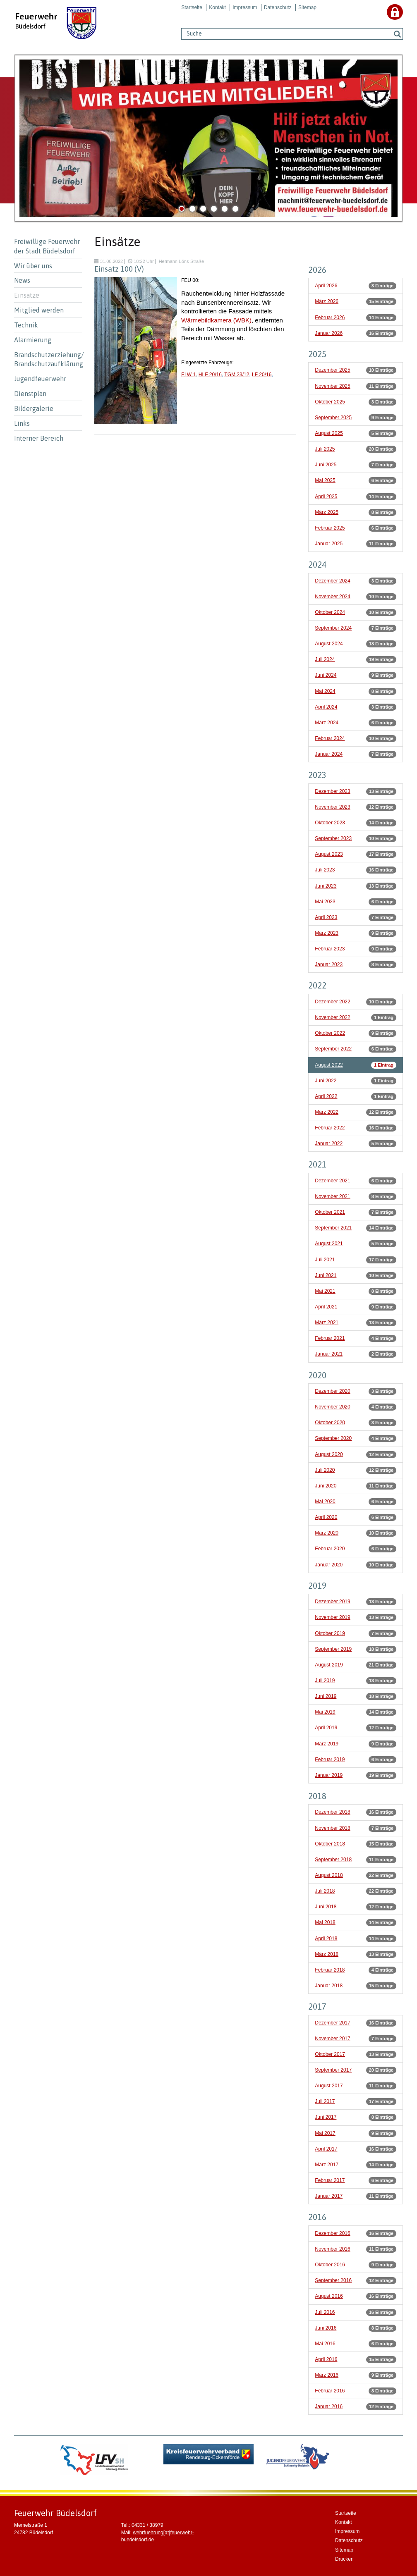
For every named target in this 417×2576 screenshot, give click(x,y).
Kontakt (217, 7)
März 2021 (326, 1322)
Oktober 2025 (330, 402)
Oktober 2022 (330, 1033)
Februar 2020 (330, 1549)
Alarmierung (32, 340)
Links (22, 423)
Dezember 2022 (332, 1002)
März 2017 (326, 2165)
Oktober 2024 (330, 612)
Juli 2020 (325, 1470)
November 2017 (332, 2038)
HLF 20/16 (210, 374)
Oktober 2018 (330, 1844)
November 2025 (332, 386)
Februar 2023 (330, 949)
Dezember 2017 (332, 2023)
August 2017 (329, 2086)
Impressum (244, 7)
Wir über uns (33, 266)
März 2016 (326, 2375)
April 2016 (326, 2359)
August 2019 (329, 1665)
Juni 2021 (325, 1275)
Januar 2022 (329, 1143)
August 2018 (329, 1875)
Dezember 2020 (332, 1391)
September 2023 (333, 838)
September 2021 (333, 1228)
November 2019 (332, 1617)
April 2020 (326, 1517)
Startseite (191, 7)
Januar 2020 (329, 1565)
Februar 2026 (330, 317)
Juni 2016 (325, 2328)
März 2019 (326, 1744)
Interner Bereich (38, 438)
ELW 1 (188, 374)
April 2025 (326, 496)
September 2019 (333, 1649)
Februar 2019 (330, 1759)
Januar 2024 (329, 754)
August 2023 (329, 854)
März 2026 (326, 301)
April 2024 (326, 707)
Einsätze (26, 295)
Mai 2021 (325, 1291)
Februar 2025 (330, 528)
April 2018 (326, 1938)
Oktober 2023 (330, 823)
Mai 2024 (325, 691)
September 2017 (333, 2070)
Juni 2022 (325, 1081)
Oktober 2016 (330, 2265)
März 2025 (326, 512)
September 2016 (333, 2280)
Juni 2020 (325, 1486)
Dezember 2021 (332, 1181)
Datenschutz (278, 7)
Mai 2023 (325, 902)
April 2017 (326, 2149)
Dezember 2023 (332, 791)
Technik (26, 325)
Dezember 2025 (332, 370)
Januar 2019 (329, 1775)
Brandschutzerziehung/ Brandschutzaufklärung (48, 359)
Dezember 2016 (332, 2233)
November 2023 (332, 807)
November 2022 (332, 1017)
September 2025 (333, 417)
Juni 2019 (325, 1696)
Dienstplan (30, 393)
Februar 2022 (330, 1128)
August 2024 (329, 644)
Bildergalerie (33, 408)
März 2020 (326, 1533)
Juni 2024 (325, 675)
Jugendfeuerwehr (40, 378)
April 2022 (326, 1096)
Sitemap (307, 7)
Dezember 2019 (332, 1601)
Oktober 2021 (330, 1212)
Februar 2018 (330, 1970)
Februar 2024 (330, 738)
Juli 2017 (325, 2101)
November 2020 (332, 1407)
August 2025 (329, 433)
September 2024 (333, 628)
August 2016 (329, 2296)
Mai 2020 (325, 1501)
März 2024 (326, 723)
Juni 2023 (325, 886)
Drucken (344, 2559)
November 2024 (332, 596)
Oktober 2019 (330, 1633)
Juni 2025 (325, 465)
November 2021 (332, 1196)
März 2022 (326, 1112)
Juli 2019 (325, 1680)
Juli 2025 (325, 449)
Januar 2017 (329, 2196)
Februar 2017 (330, 2180)
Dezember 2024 (332, 581)
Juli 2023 (325, 870)
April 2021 (326, 1307)
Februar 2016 (330, 2391)
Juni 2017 (325, 2117)
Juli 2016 (325, 2312)
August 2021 (329, 1243)
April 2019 (326, 1728)
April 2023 (326, 917)
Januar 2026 (329, 333)
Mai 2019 (325, 1712)
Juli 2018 (325, 1891)
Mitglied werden (39, 310)
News (22, 280)
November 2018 (332, 1828)
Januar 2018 (329, 1986)
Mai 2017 (325, 2133)
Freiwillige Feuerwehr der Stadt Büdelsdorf (47, 246)
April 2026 (326, 286)
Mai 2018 (325, 1922)
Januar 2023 (329, 964)
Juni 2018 (325, 1907)
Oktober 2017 (330, 2054)
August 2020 (329, 1454)
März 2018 (326, 1954)
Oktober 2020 (330, 1422)
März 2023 (326, 933)
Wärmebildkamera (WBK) (216, 320)
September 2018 (333, 1859)
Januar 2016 (329, 2406)
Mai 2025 (325, 480)
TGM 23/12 (236, 374)
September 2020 (333, 1438)
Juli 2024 (325, 659)
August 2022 (329, 1065)
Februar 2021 (330, 1338)
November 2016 (332, 2249)
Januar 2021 (329, 1354)
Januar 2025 (329, 544)
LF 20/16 (261, 374)
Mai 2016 (325, 2344)
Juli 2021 (325, 1260)
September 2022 (333, 1049)
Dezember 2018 (332, 1812)
